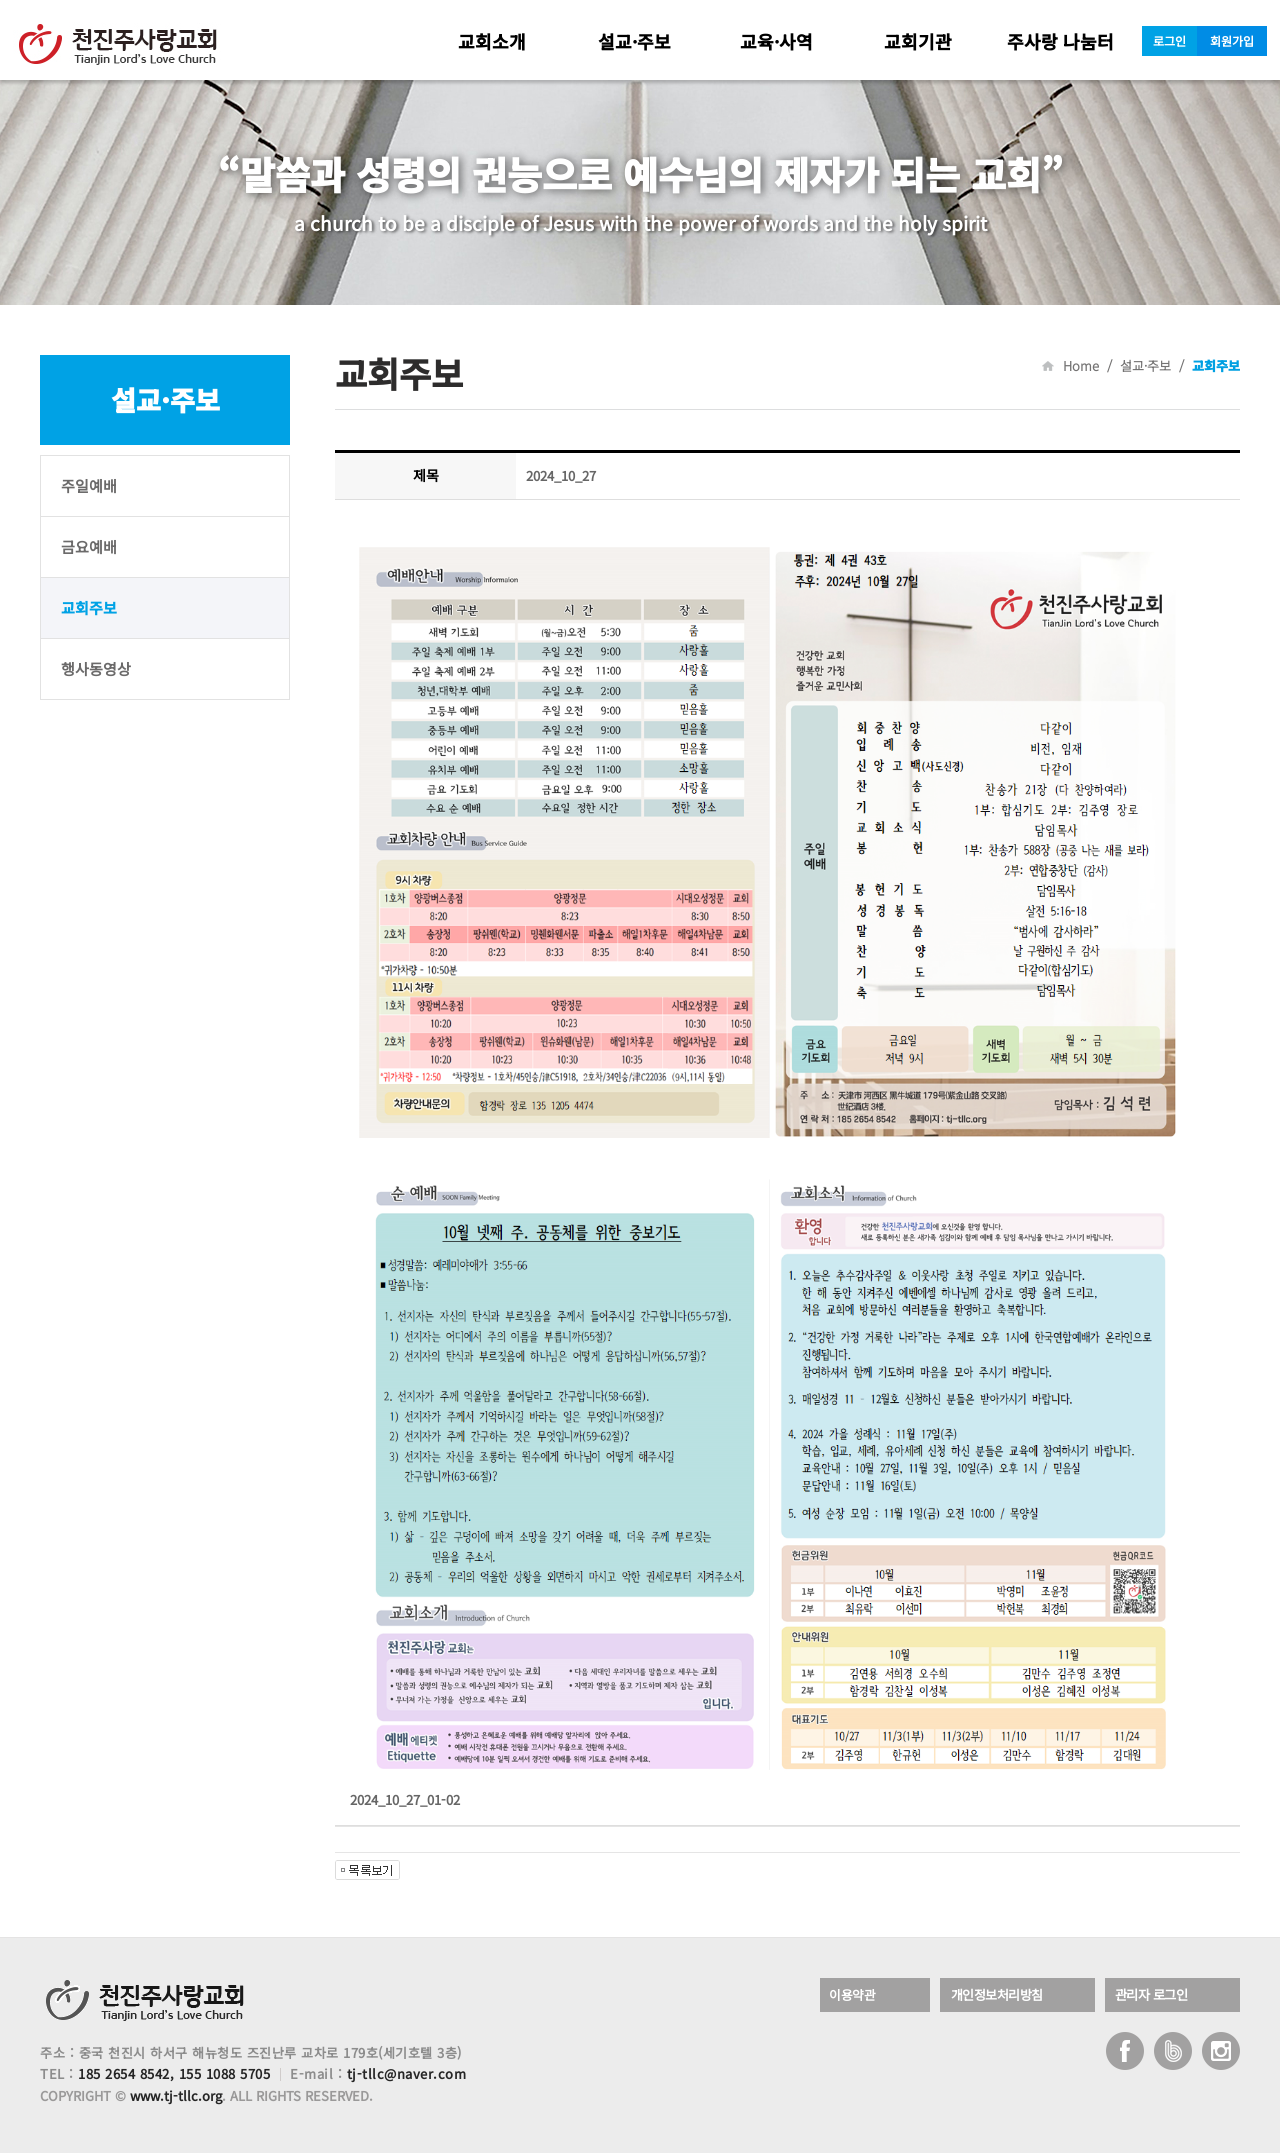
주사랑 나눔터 (1060, 41)
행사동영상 (96, 668)
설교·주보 (634, 41)
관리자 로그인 (1155, 1995)
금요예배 (89, 546)
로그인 (1169, 40)
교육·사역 (776, 41)
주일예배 (89, 485)
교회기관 (918, 41)
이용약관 (856, 1995)
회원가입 (1232, 40)
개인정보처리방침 (1002, 1995)
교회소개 (492, 41)
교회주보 (89, 607)
